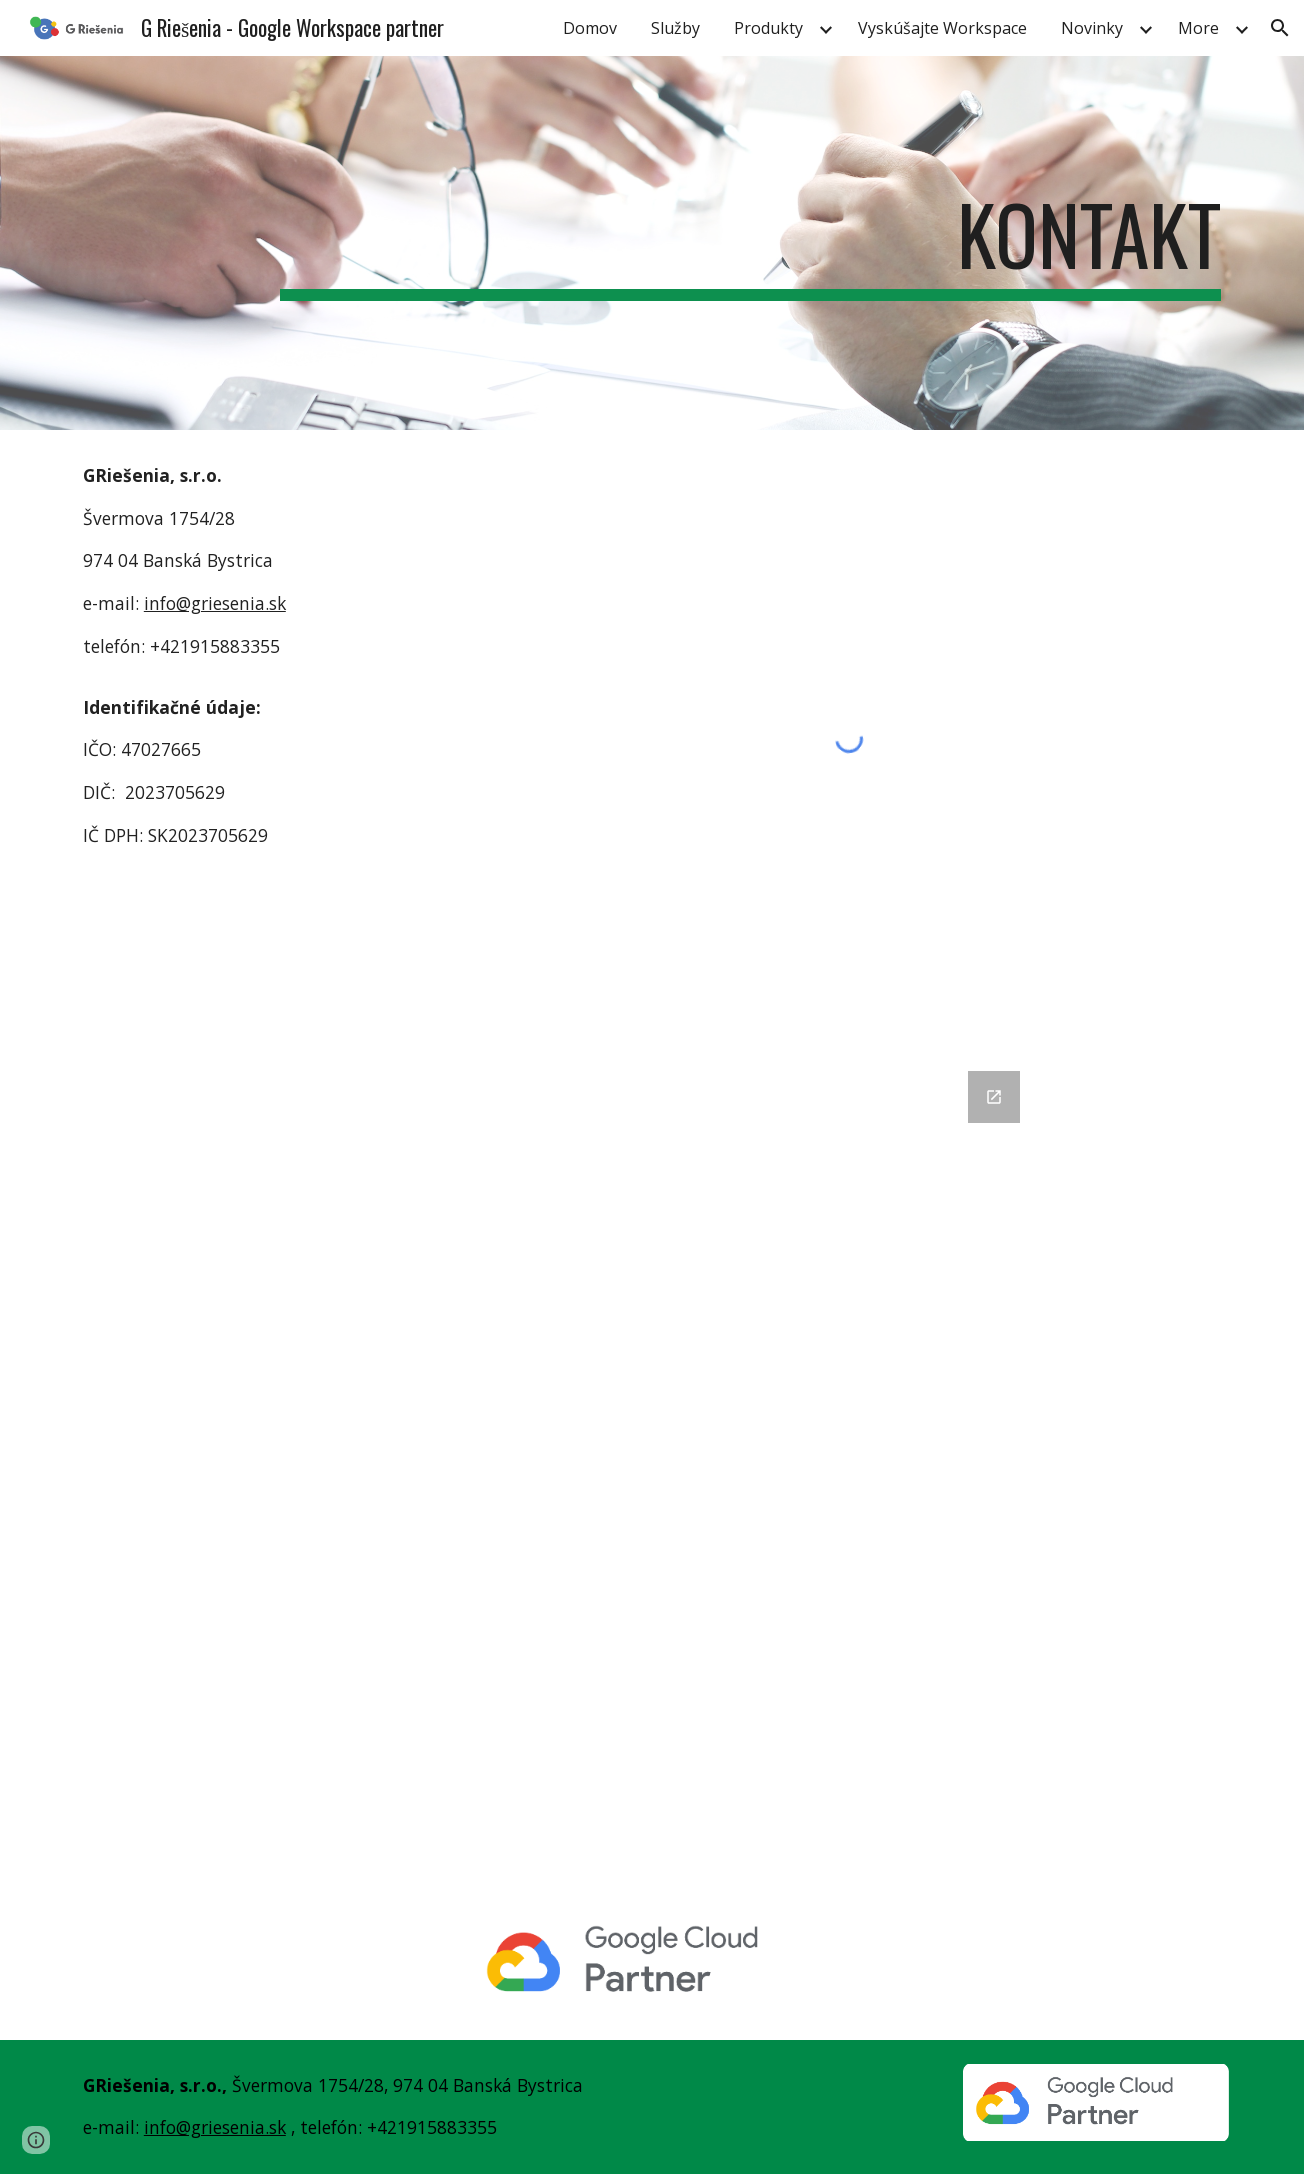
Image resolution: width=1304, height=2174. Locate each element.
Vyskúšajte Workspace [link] (942, 28)
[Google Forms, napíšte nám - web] (652, 1465)
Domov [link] (590, 28)
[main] (750, 243)
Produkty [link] (768, 28)
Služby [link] (675, 28)
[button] (1280, 28)
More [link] (1198, 28)
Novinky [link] (1092, 28)
